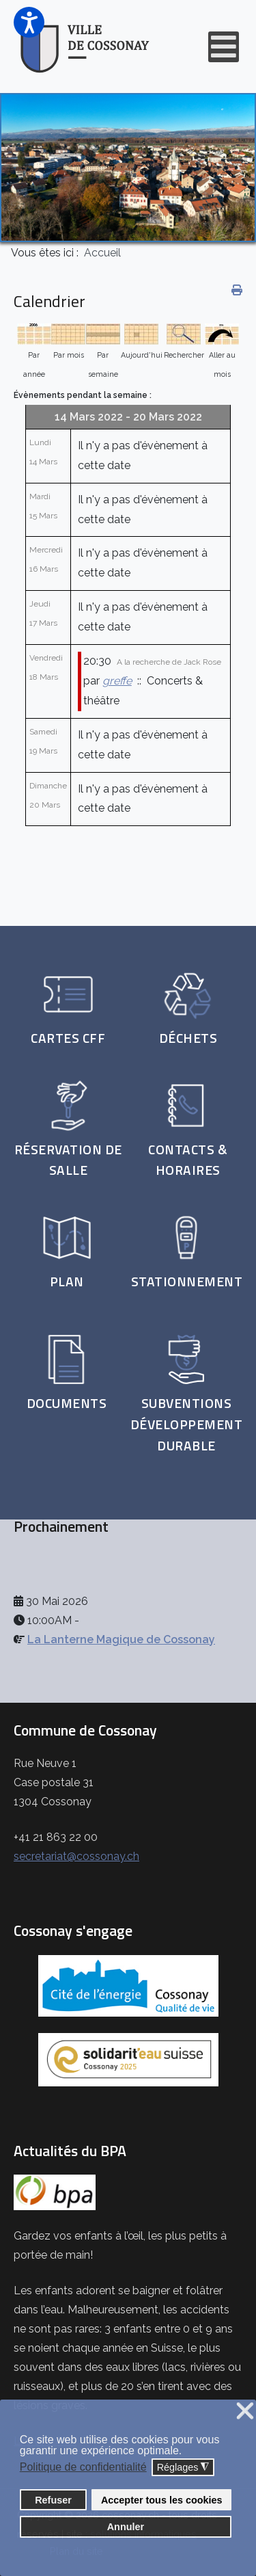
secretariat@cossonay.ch (76, 1856)
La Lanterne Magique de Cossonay (121, 1639)
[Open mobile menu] (223, 46)
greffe (117, 680)
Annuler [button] (125, 2526)
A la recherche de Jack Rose (169, 662)
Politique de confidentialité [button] (83, 2467)
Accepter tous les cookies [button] (162, 2500)
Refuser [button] (53, 2500)
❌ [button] (245, 2411)
